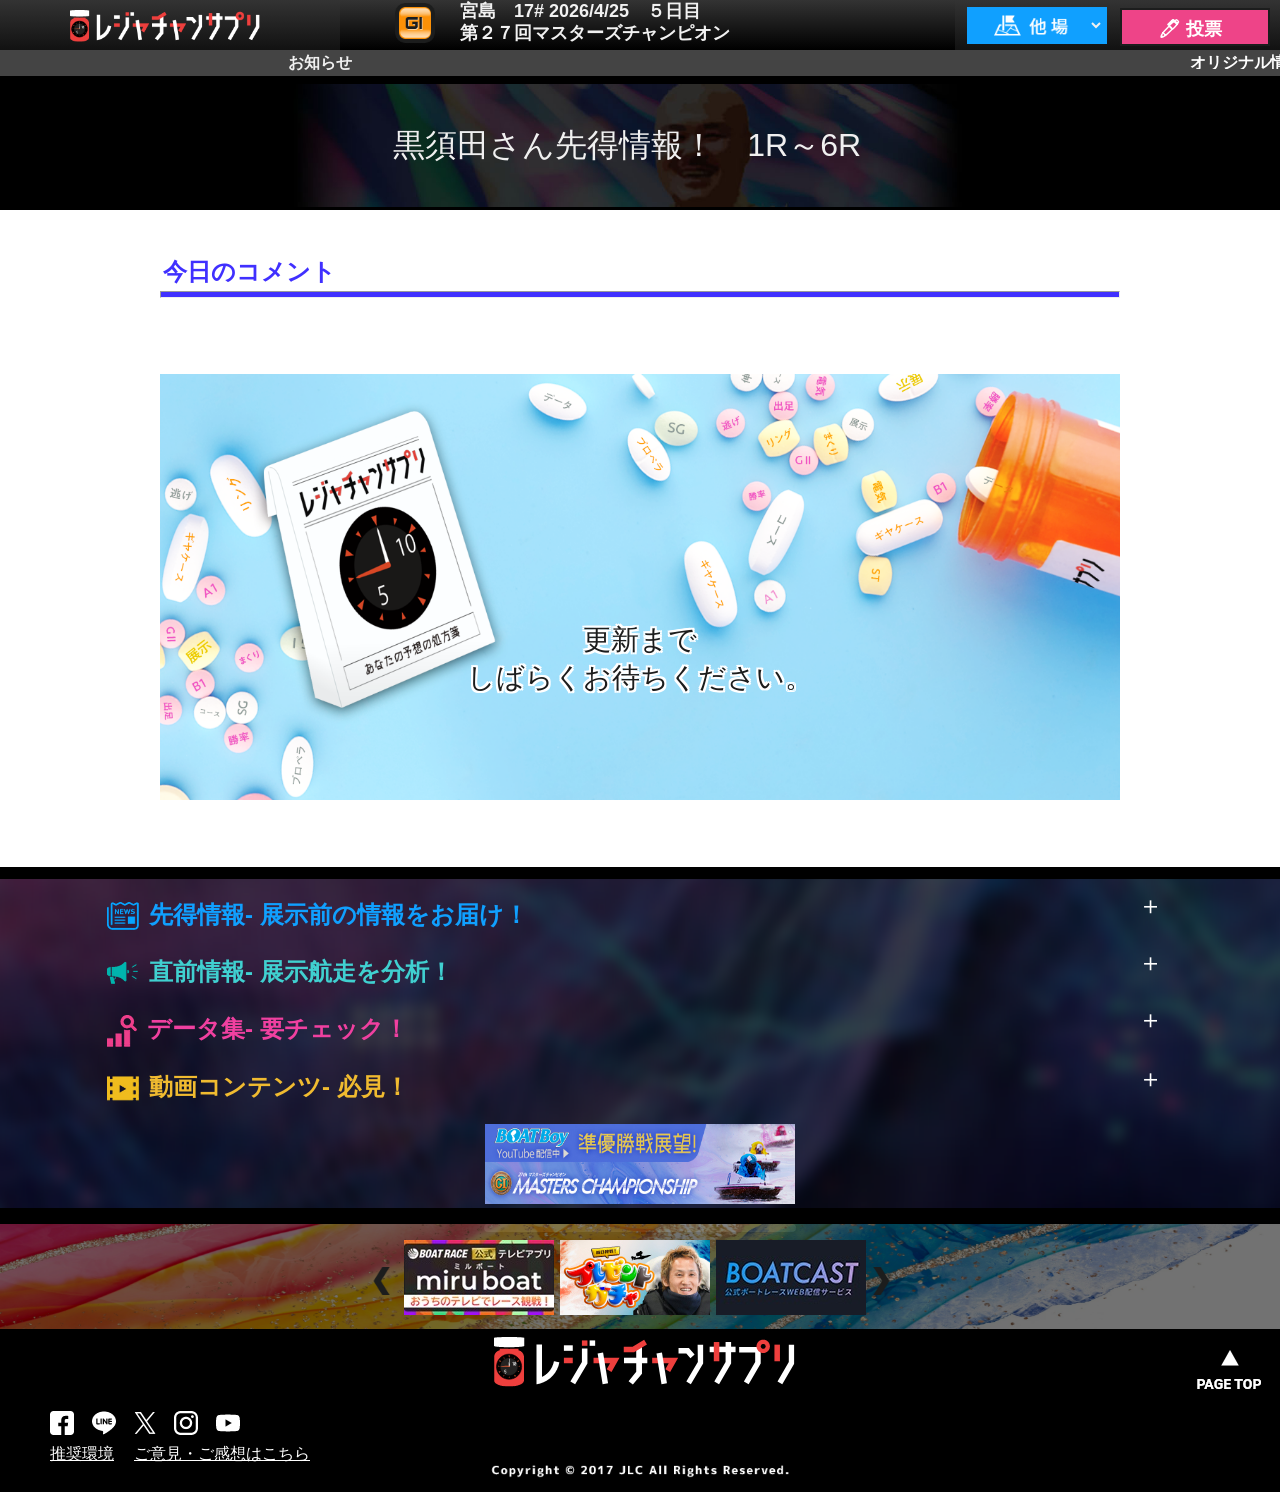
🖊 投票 (1190, 29)
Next (883, 1280)
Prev (384, 1280)
